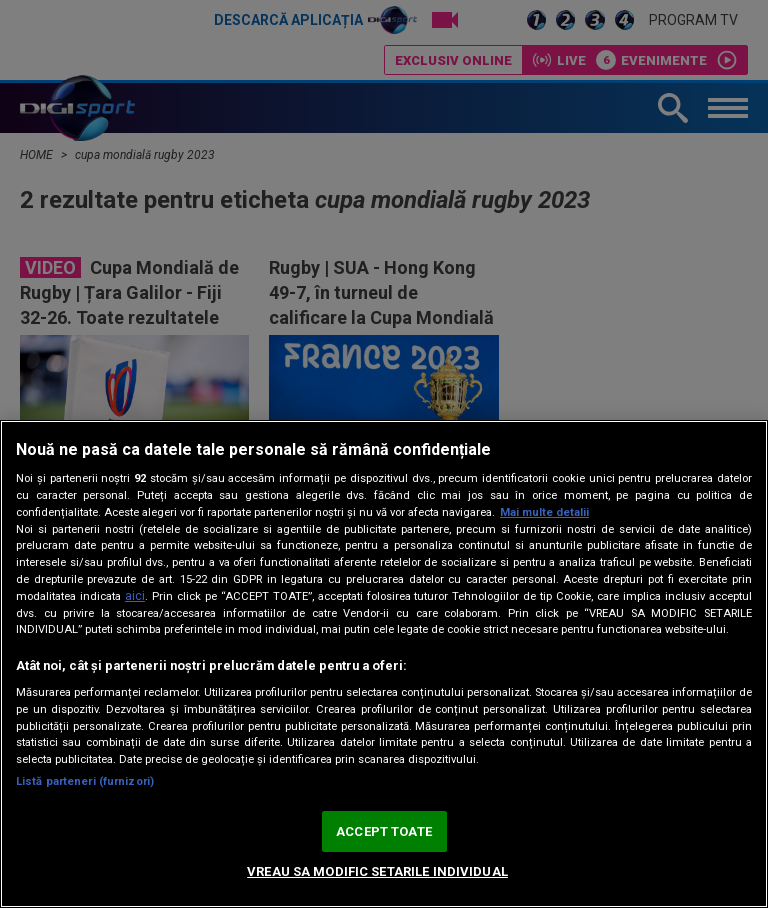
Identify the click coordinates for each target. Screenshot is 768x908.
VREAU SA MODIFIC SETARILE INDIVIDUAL (377, 871)
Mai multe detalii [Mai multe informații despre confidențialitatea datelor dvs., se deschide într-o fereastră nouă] (544, 512)
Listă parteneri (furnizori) (85, 781)
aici (135, 596)
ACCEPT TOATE (384, 831)
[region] (384, 664)
